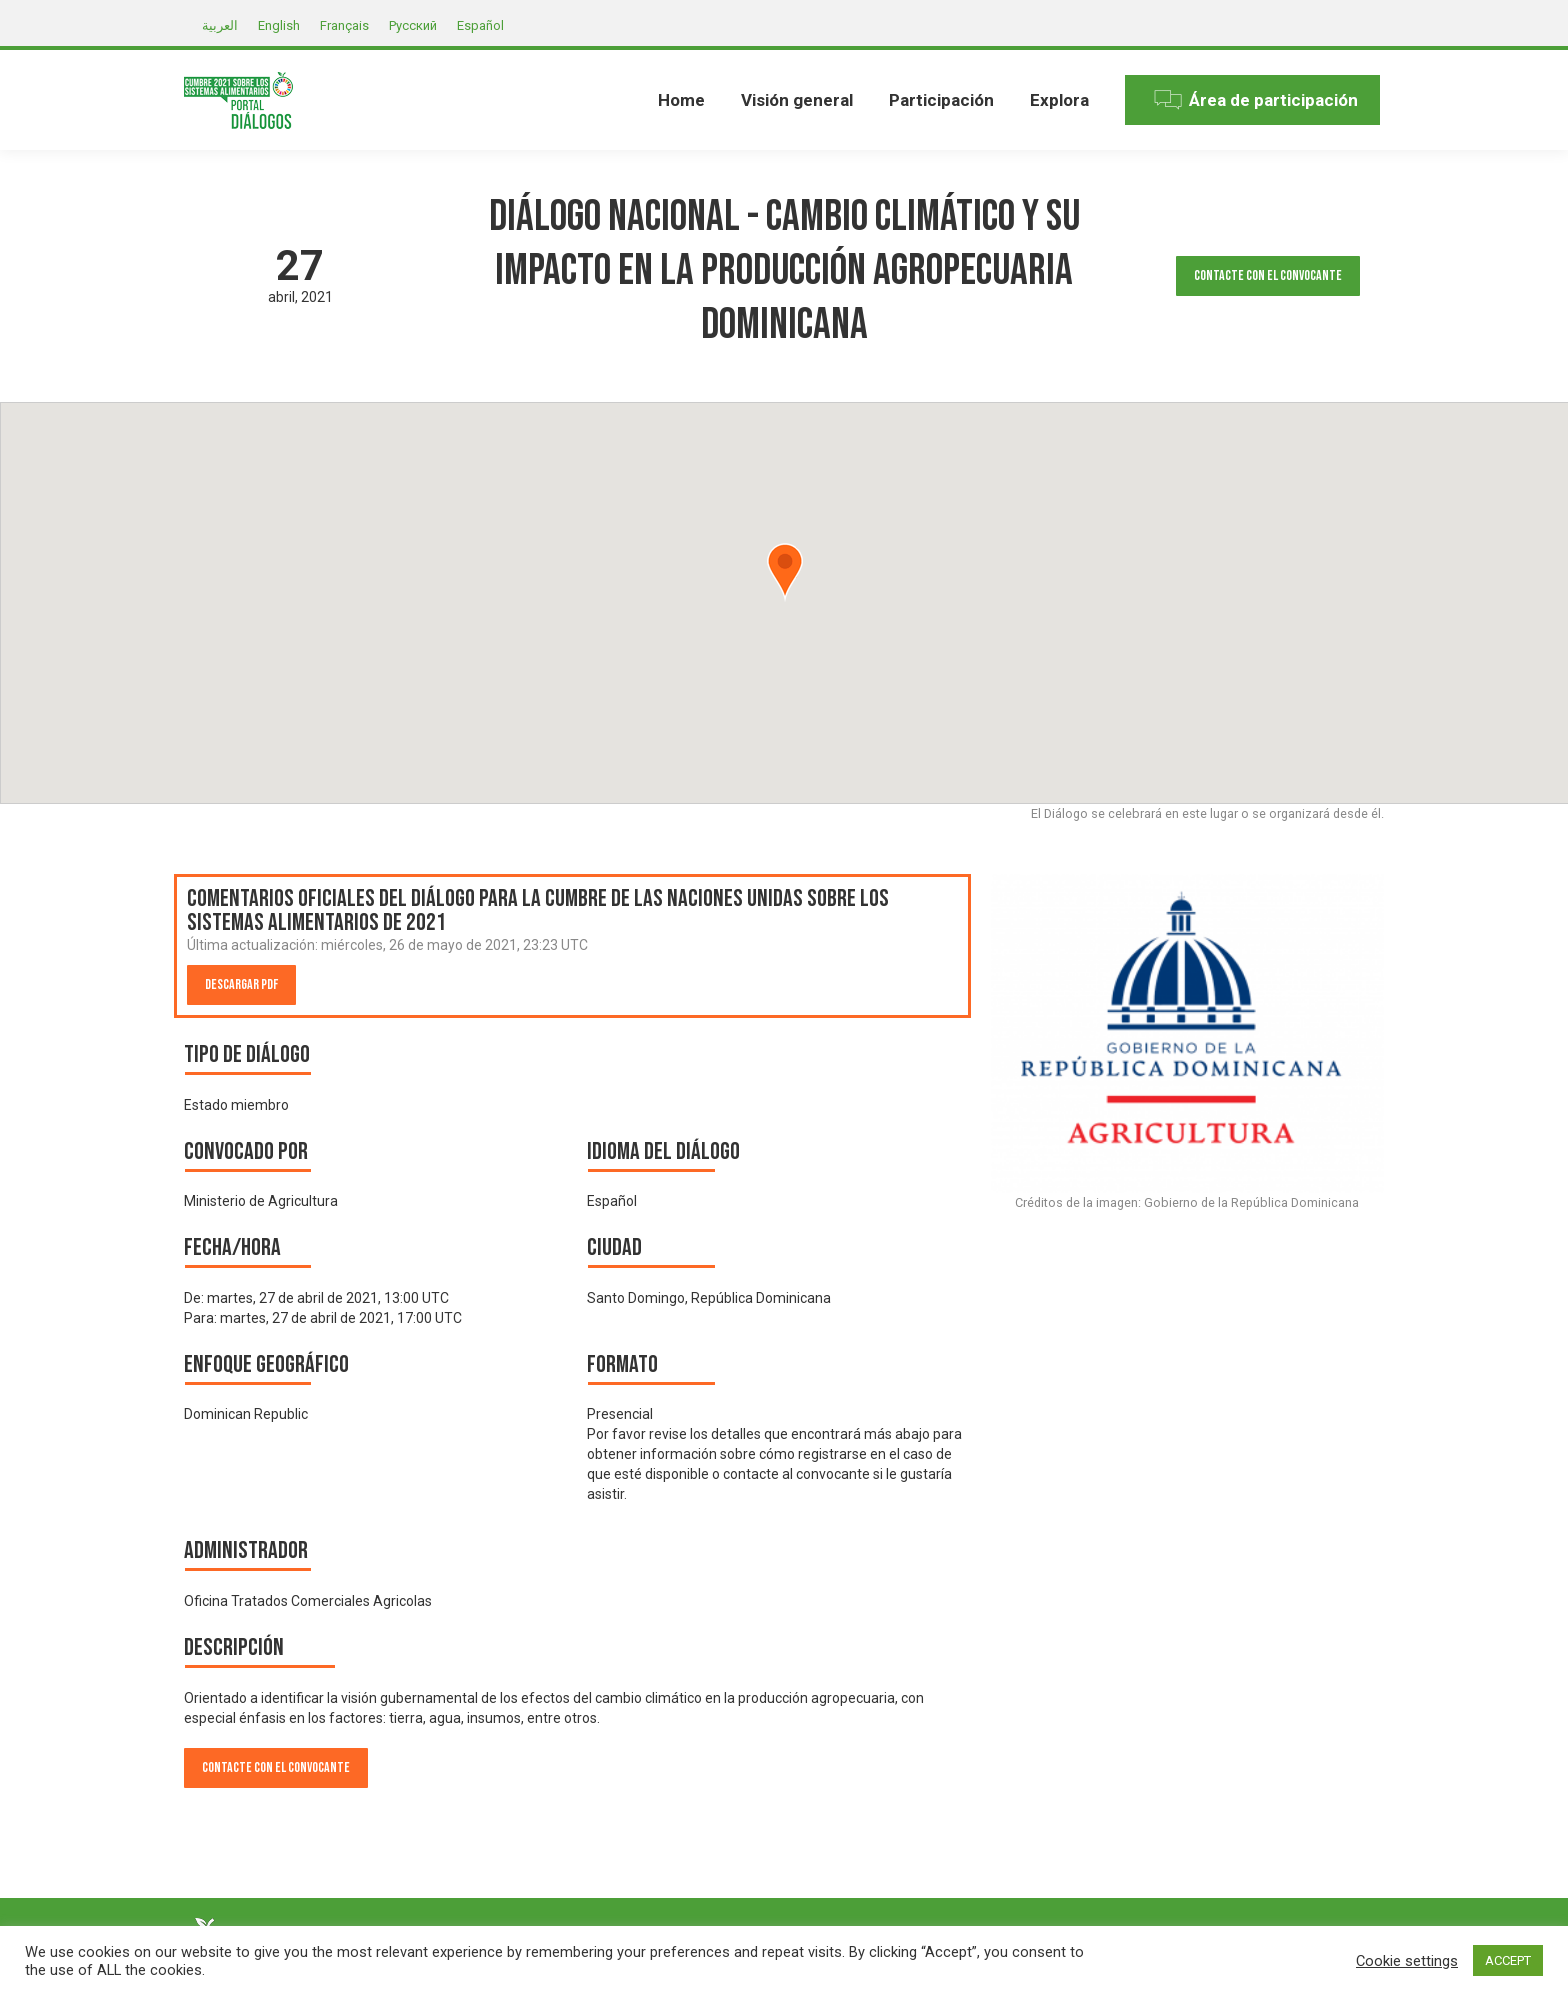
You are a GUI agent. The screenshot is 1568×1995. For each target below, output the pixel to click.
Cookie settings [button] (1407, 1961)
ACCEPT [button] (1508, 1960)
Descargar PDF (241, 984)
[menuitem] (681, 100)
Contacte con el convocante (1268, 275)
